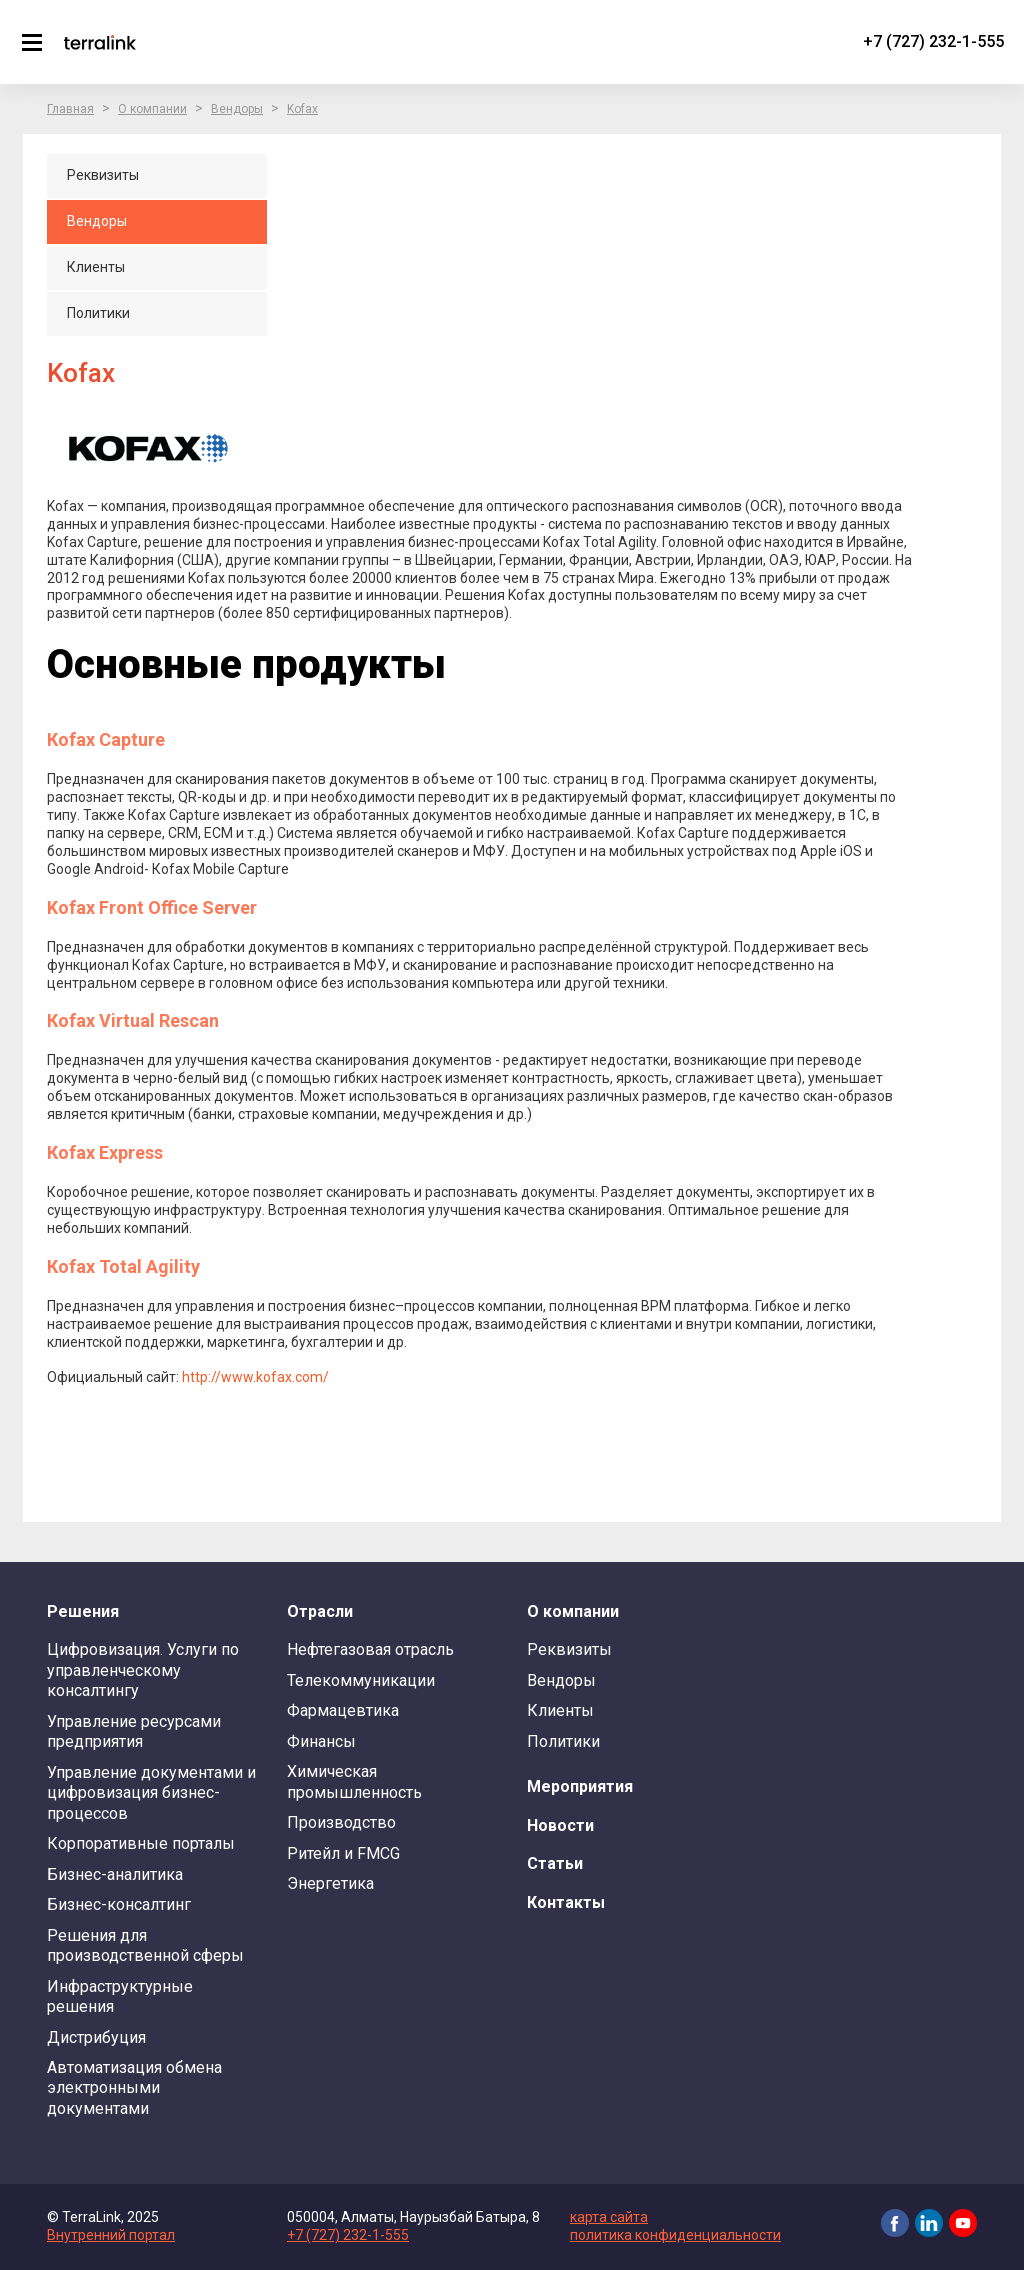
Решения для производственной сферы (145, 1945)
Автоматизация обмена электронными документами (134, 2088)
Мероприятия (580, 1786)
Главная (70, 109)
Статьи (555, 1863)
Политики (563, 1741)
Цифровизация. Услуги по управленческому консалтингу (143, 1670)
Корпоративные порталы (141, 1843)
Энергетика (330, 1883)
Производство (341, 1822)
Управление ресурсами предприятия (134, 1731)
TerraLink (100, 42)
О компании (152, 109)
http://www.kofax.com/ (255, 1377)
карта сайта (609, 2217)
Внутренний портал (111, 2235)
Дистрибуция (96, 2037)
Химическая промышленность (354, 1781)
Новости (560, 1825)
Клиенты (560, 1710)
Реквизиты (569, 1649)
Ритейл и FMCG (343, 1853)
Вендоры (237, 109)
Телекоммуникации (361, 1680)
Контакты (566, 1902)
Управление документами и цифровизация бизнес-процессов (151, 1793)
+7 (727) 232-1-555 (933, 41)
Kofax (302, 109)
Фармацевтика (343, 1710)
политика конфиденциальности (675, 2235)
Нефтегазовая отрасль (370, 1649)
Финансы (321, 1741)
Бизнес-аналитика (115, 1874)
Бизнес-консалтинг (119, 1904)
